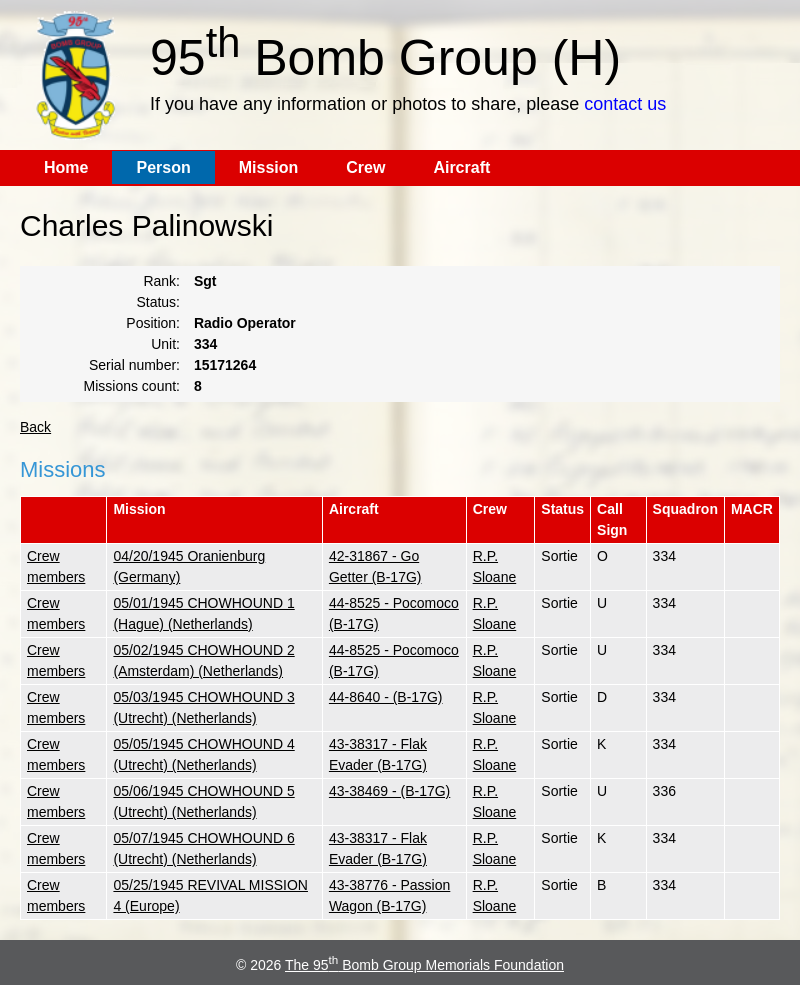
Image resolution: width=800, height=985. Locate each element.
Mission (269, 167)
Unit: (165, 344)
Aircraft (461, 167)
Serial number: (134, 365)
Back (35, 427)
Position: (153, 323)
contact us (625, 104)
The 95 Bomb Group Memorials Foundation (424, 965)
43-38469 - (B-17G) (389, 791)
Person (163, 167)
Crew (365, 167)
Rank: (161, 281)
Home (66, 167)
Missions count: (132, 386)
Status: (158, 302)
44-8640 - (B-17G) (386, 697)
